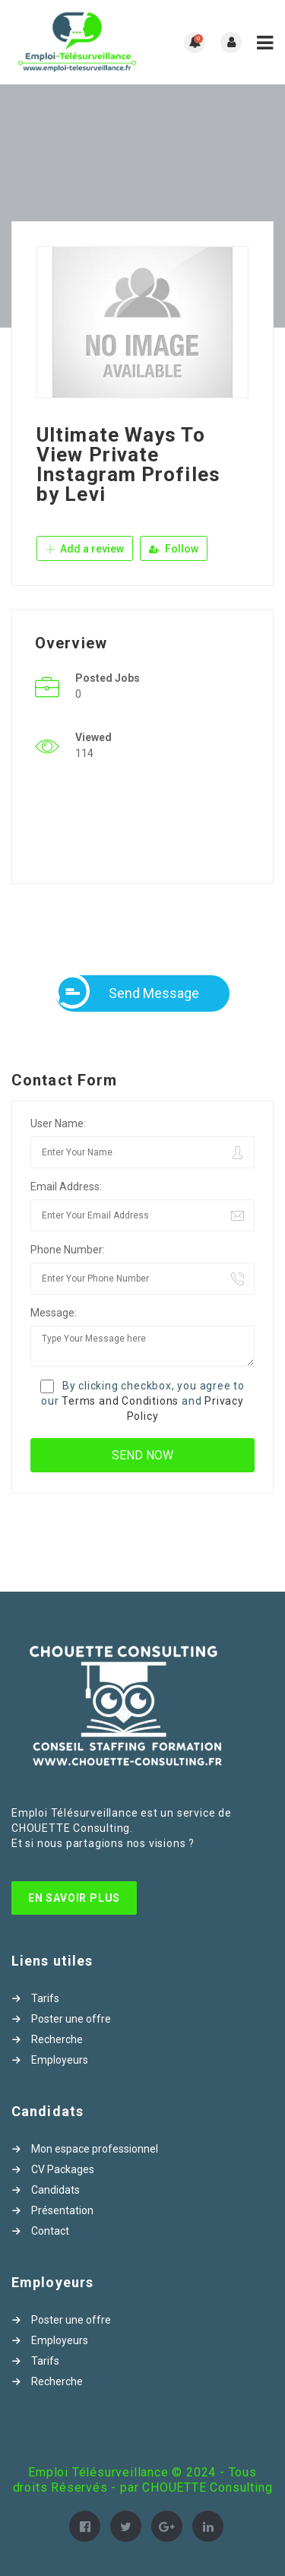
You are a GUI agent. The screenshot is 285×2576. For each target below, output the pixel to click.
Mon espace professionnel (94, 2149)
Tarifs (45, 1998)
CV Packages (62, 2169)
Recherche (57, 2039)
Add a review (85, 549)
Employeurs (59, 2060)
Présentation (62, 2210)
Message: (53, 1313)
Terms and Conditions (120, 1401)
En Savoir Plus (74, 1898)
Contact (50, 2231)
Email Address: (66, 1186)
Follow (173, 549)
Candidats (55, 2190)
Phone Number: (67, 1250)
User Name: (58, 1123)
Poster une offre (71, 2019)
